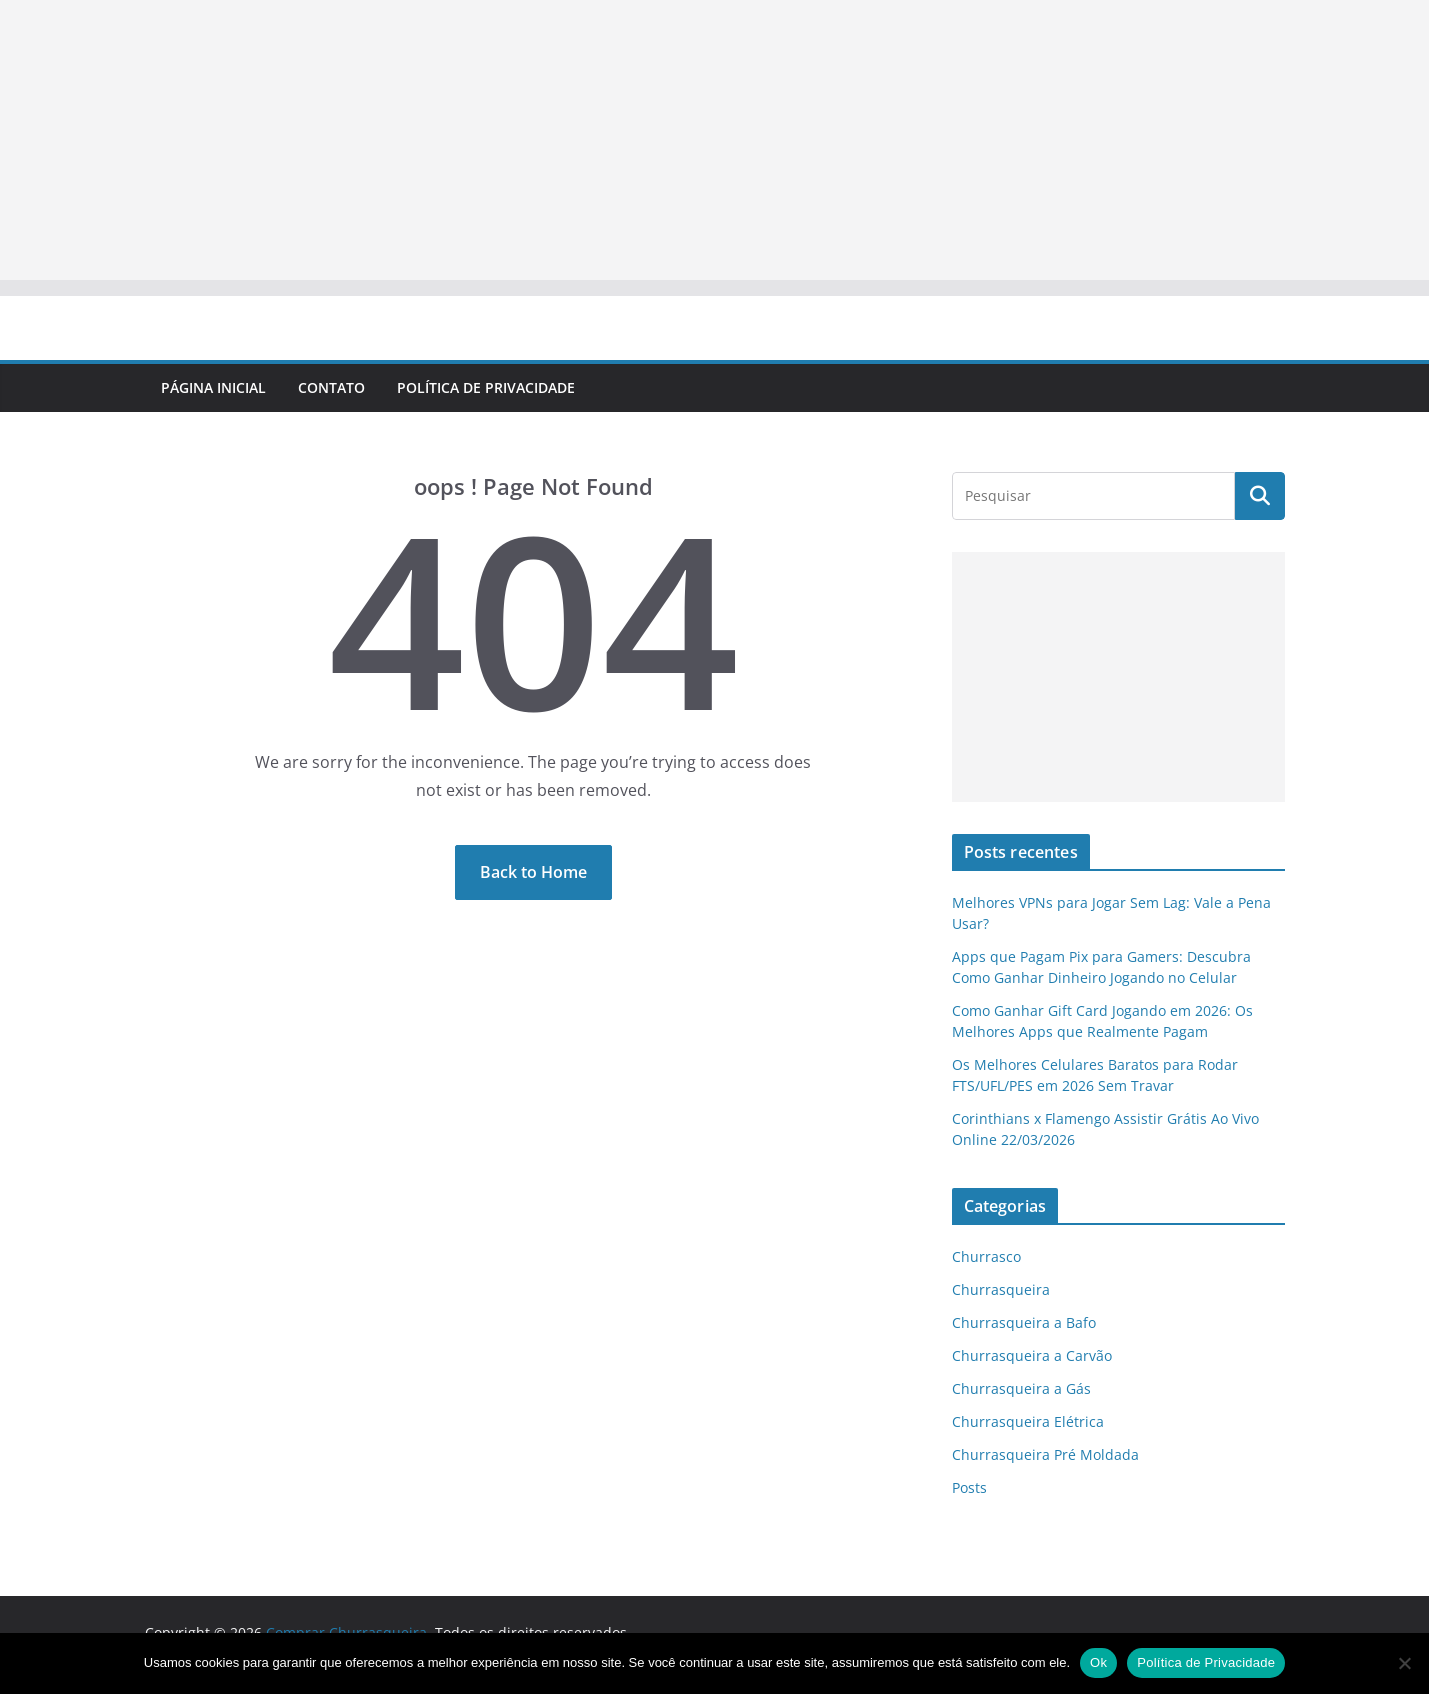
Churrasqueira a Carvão (1032, 1355)
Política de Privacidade (486, 387)
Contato (331, 387)
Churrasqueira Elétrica (1028, 1421)
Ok (1098, 1662)
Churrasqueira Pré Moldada (1045, 1454)
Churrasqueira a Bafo (1024, 1322)
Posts (969, 1487)
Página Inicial (213, 387)
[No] (1404, 1663)
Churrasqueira (1001, 1289)
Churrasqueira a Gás (1021, 1388)
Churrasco (986, 1256)
